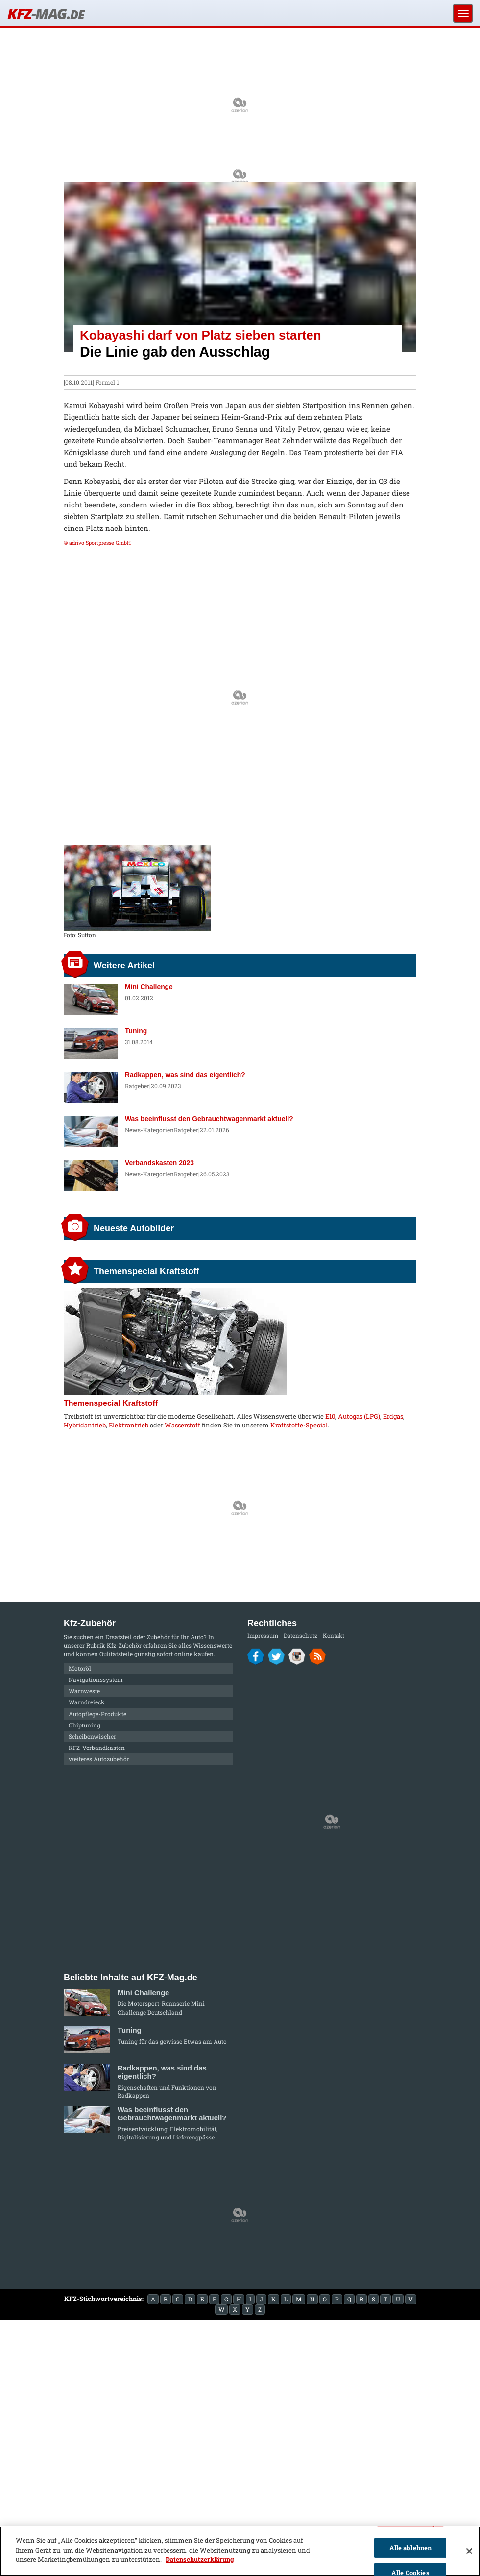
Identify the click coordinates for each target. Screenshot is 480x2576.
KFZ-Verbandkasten (97, 1747)
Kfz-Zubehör (124, 1645)
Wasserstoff (182, 1425)
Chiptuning (84, 1725)
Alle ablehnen (410, 2547)
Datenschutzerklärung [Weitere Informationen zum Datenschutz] (200, 2559)
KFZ (45, 13)
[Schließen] (469, 2551)
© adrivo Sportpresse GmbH (97, 542)
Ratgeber (137, 1086)
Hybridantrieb (85, 1425)
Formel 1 (107, 382)
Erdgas (393, 1416)
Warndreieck (87, 1702)
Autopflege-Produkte (97, 1714)
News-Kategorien (149, 1130)
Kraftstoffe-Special (299, 1425)
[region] (240, 2551)
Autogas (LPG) (359, 1416)
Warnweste (84, 1691)
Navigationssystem (96, 1679)
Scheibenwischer (92, 1736)
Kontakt (333, 1635)
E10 (330, 1416)
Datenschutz (300, 1635)
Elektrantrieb (128, 1425)
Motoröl (80, 1668)
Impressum (262, 1635)
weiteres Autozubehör (99, 1759)
